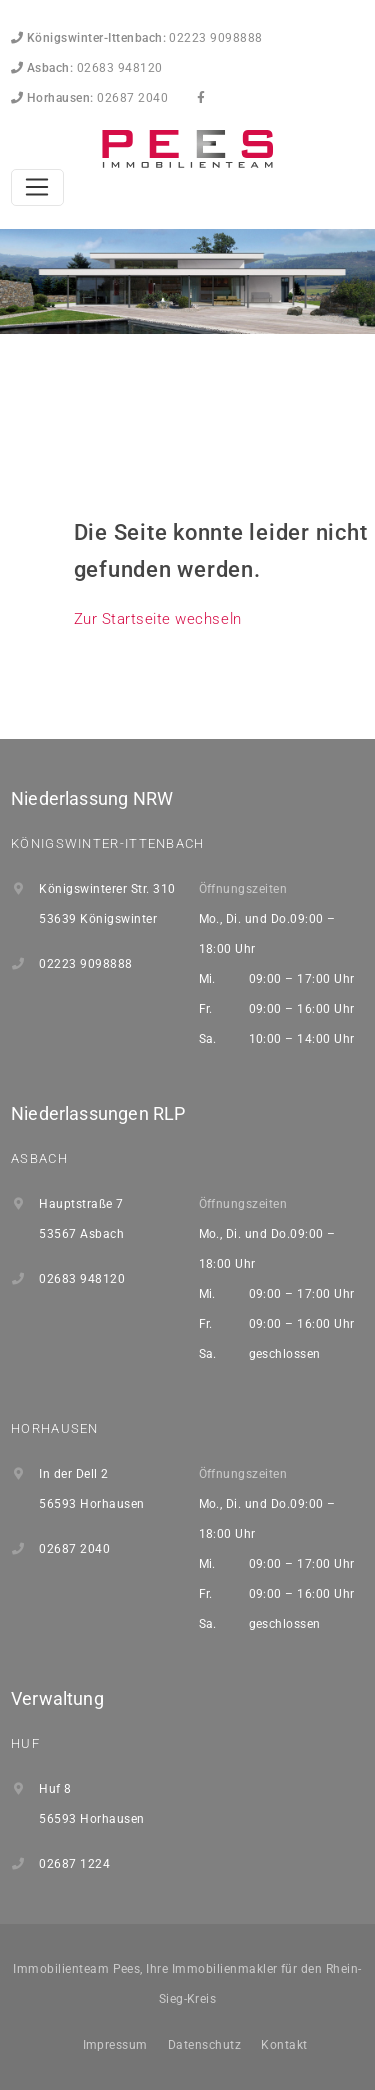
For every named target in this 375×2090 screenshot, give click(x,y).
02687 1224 (74, 1864)
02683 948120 (87, 68)
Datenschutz (204, 2045)
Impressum (115, 2045)
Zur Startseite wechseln (158, 619)
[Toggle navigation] (37, 188)
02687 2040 (89, 98)
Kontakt (284, 2045)
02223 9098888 (137, 38)
